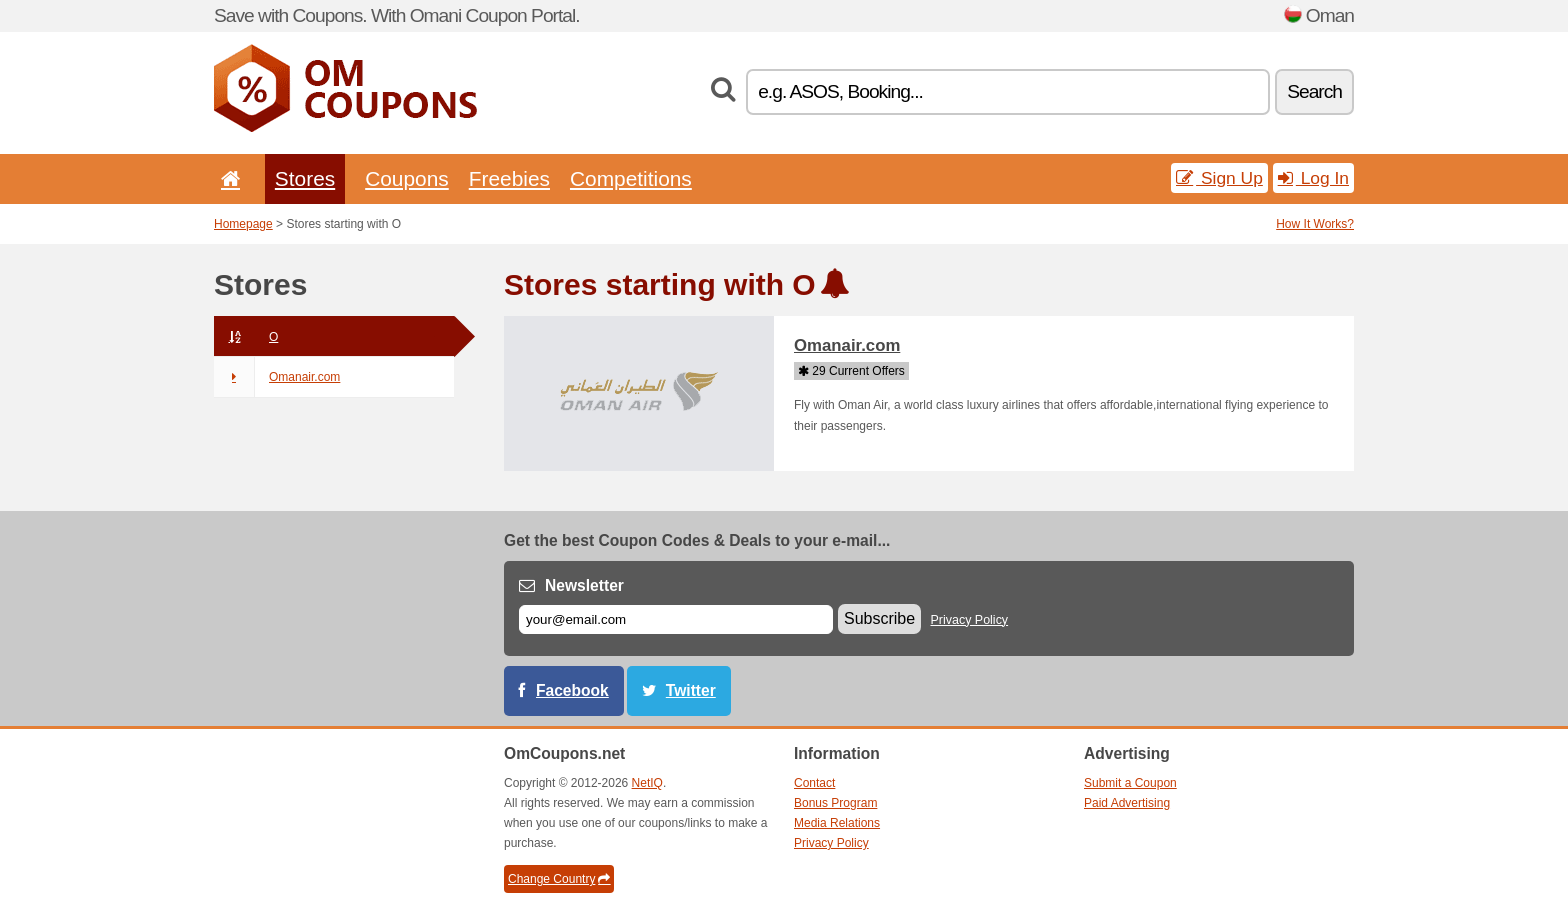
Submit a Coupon (1130, 783)
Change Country (559, 879)
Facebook (572, 690)
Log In (1313, 178)
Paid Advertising (1127, 803)
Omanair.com (277, 377)
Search (1314, 91)
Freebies (509, 178)
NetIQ (647, 783)
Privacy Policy (970, 620)
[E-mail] (676, 619)
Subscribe (879, 618)
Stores (305, 178)
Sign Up (1219, 178)
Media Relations (837, 823)
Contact (814, 783)
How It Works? (1315, 224)
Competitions (631, 178)
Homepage (243, 224)
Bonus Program (835, 803)
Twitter (691, 690)
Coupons (407, 178)
